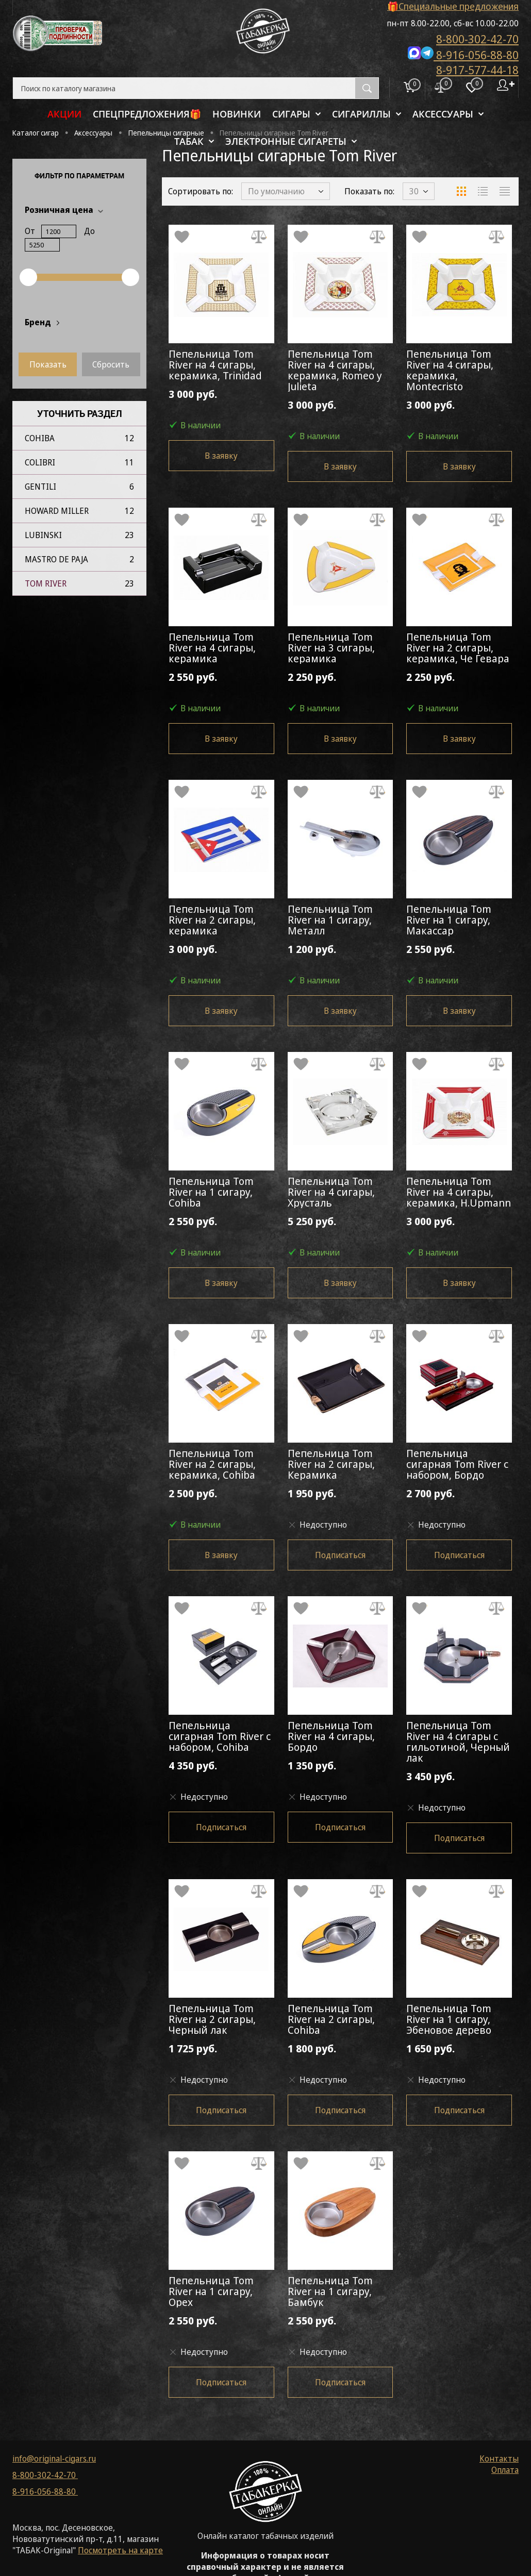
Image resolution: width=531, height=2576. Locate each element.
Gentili (40, 486)
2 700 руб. (459, 1499)
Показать (48, 364)
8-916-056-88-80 (463, 54)
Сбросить (110, 364)
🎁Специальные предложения (453, 6)
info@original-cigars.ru (54, 2458)
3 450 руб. (459, 1782)
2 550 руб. (221, 683)
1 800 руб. (340, 2055)
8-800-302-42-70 (477, 38)
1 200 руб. (340, 955)
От (30, 231)
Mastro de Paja (56, 559)
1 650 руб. (459, 2055)
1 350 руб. (340, 1772)
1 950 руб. (340, 1499)
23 (129, 535)
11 (129, 462)
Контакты (499, 2458)
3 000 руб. (221, 400)
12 (129, 438)
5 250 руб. (340, 1227)
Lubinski (43, 535)
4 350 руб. (221, 1772)
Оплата (505, 2469)
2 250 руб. (340, 683)
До (89, 231)
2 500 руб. (221, 1499)
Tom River (46, 583)
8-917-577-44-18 (477, 69)
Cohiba (40, 438)
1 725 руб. (221, 2055)
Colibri (40, 462)
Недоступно (317, 1524)
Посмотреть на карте (120, 2550)
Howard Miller (57, 510)
